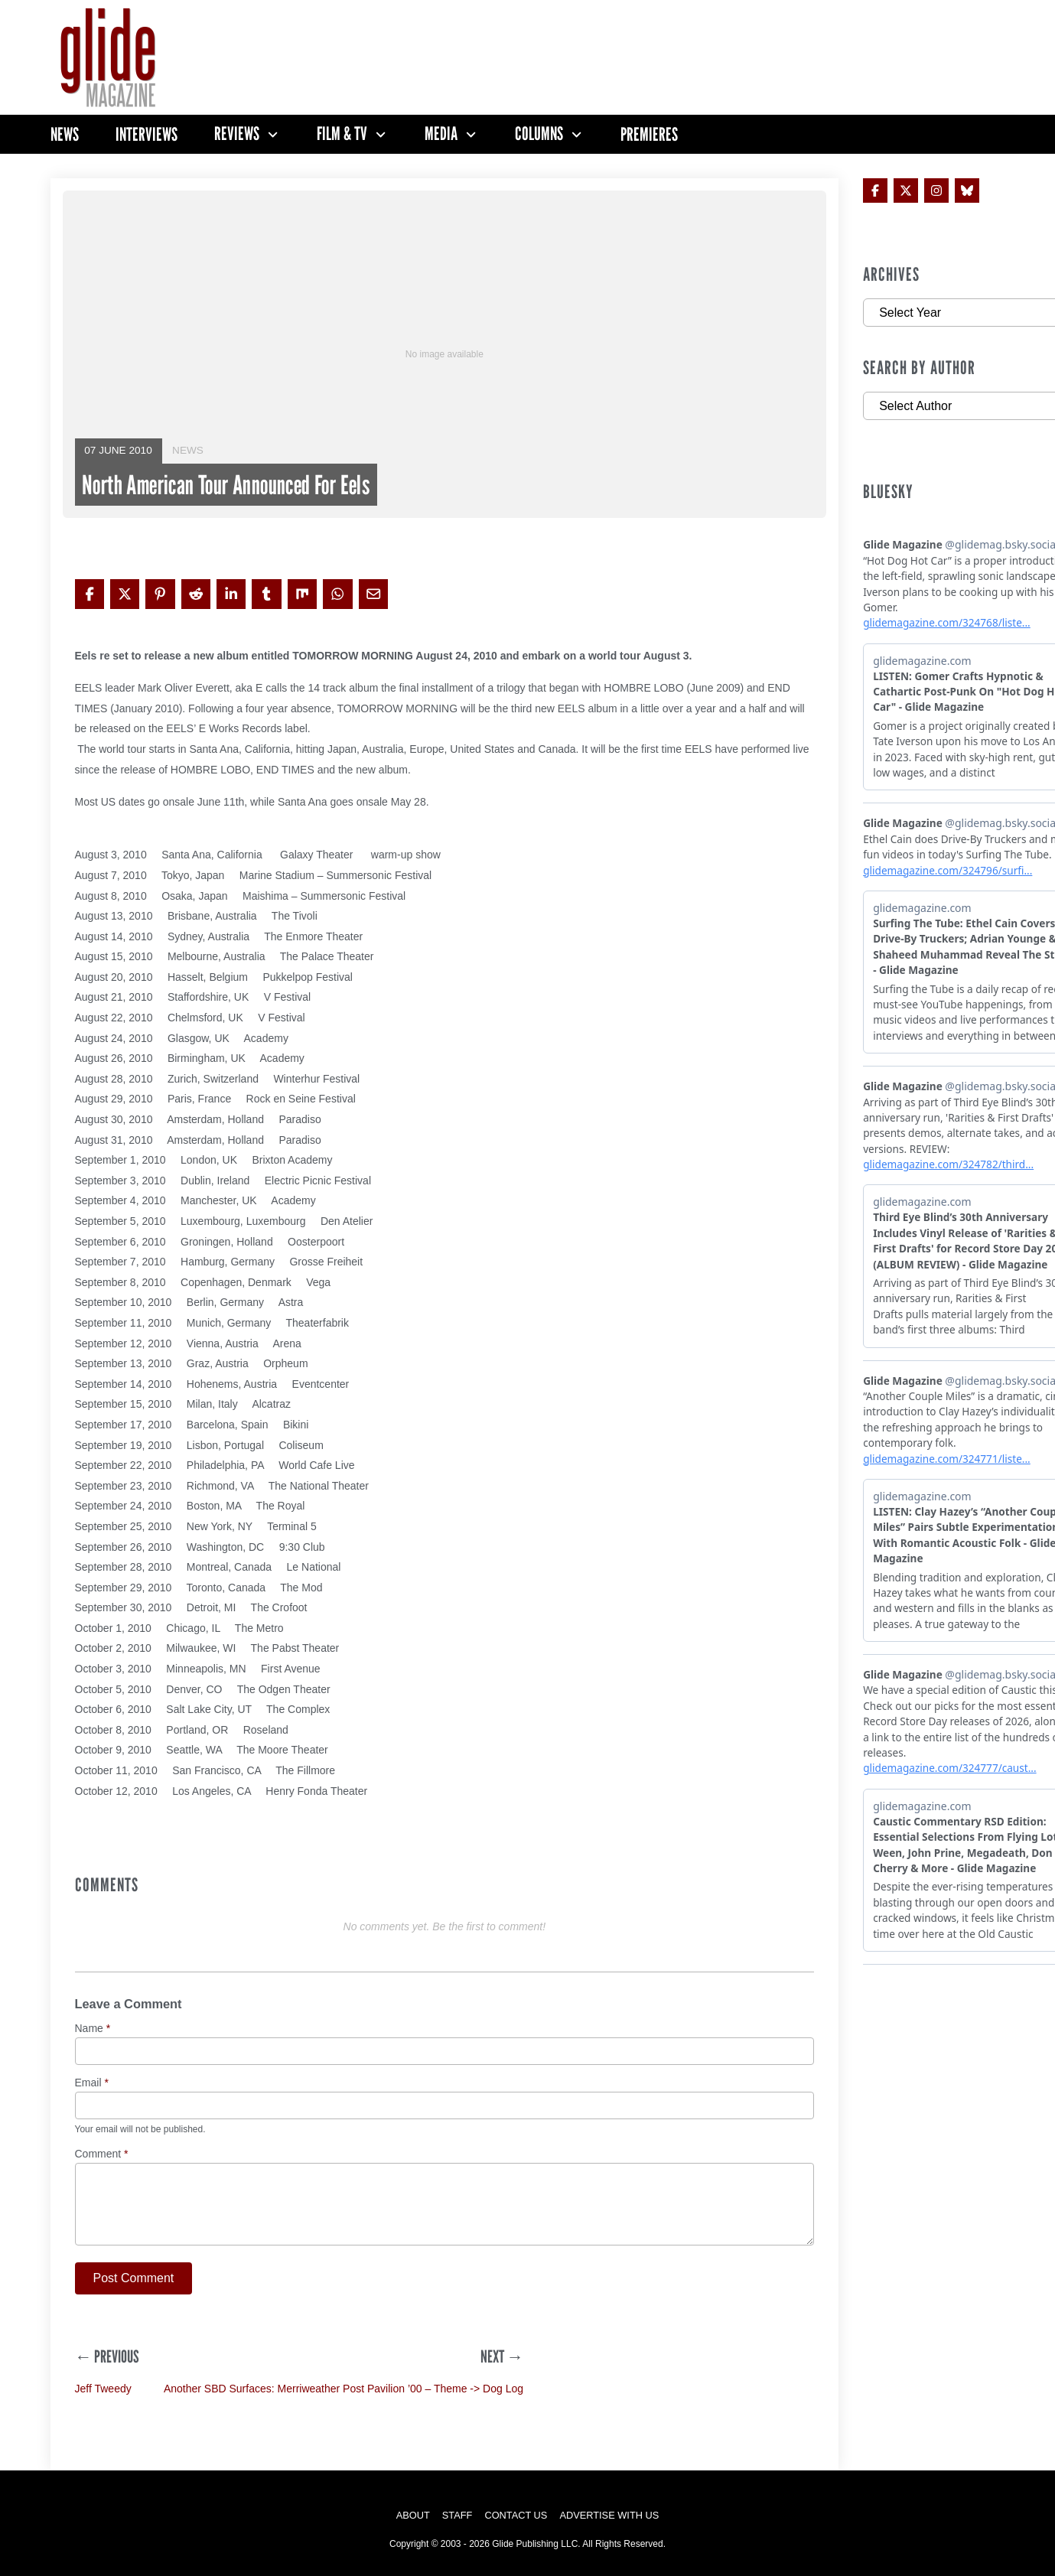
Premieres (649, 134)
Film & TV (342, 134)
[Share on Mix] (302, 593)
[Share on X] (124, 593)
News (64, 134)
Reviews (236, 134)
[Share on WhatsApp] (337, 593)
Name (93, 2028)
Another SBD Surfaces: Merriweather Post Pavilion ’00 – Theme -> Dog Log (343, 2388)
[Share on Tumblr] (266, 593)
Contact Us (515, 2515)
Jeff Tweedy (103, 2388)
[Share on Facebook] (89, 593)
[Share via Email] (373, 593)
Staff (457, 2515)
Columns (539, 134)
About (413, 2515)
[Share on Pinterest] (159, 593)
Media (441, 134)
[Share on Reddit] (195, 593)
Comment (102, 2154)
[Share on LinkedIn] (231, 593)
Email (92, 2083)
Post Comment (133, 2278)
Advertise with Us (609, 2515)
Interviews (146, 134)
